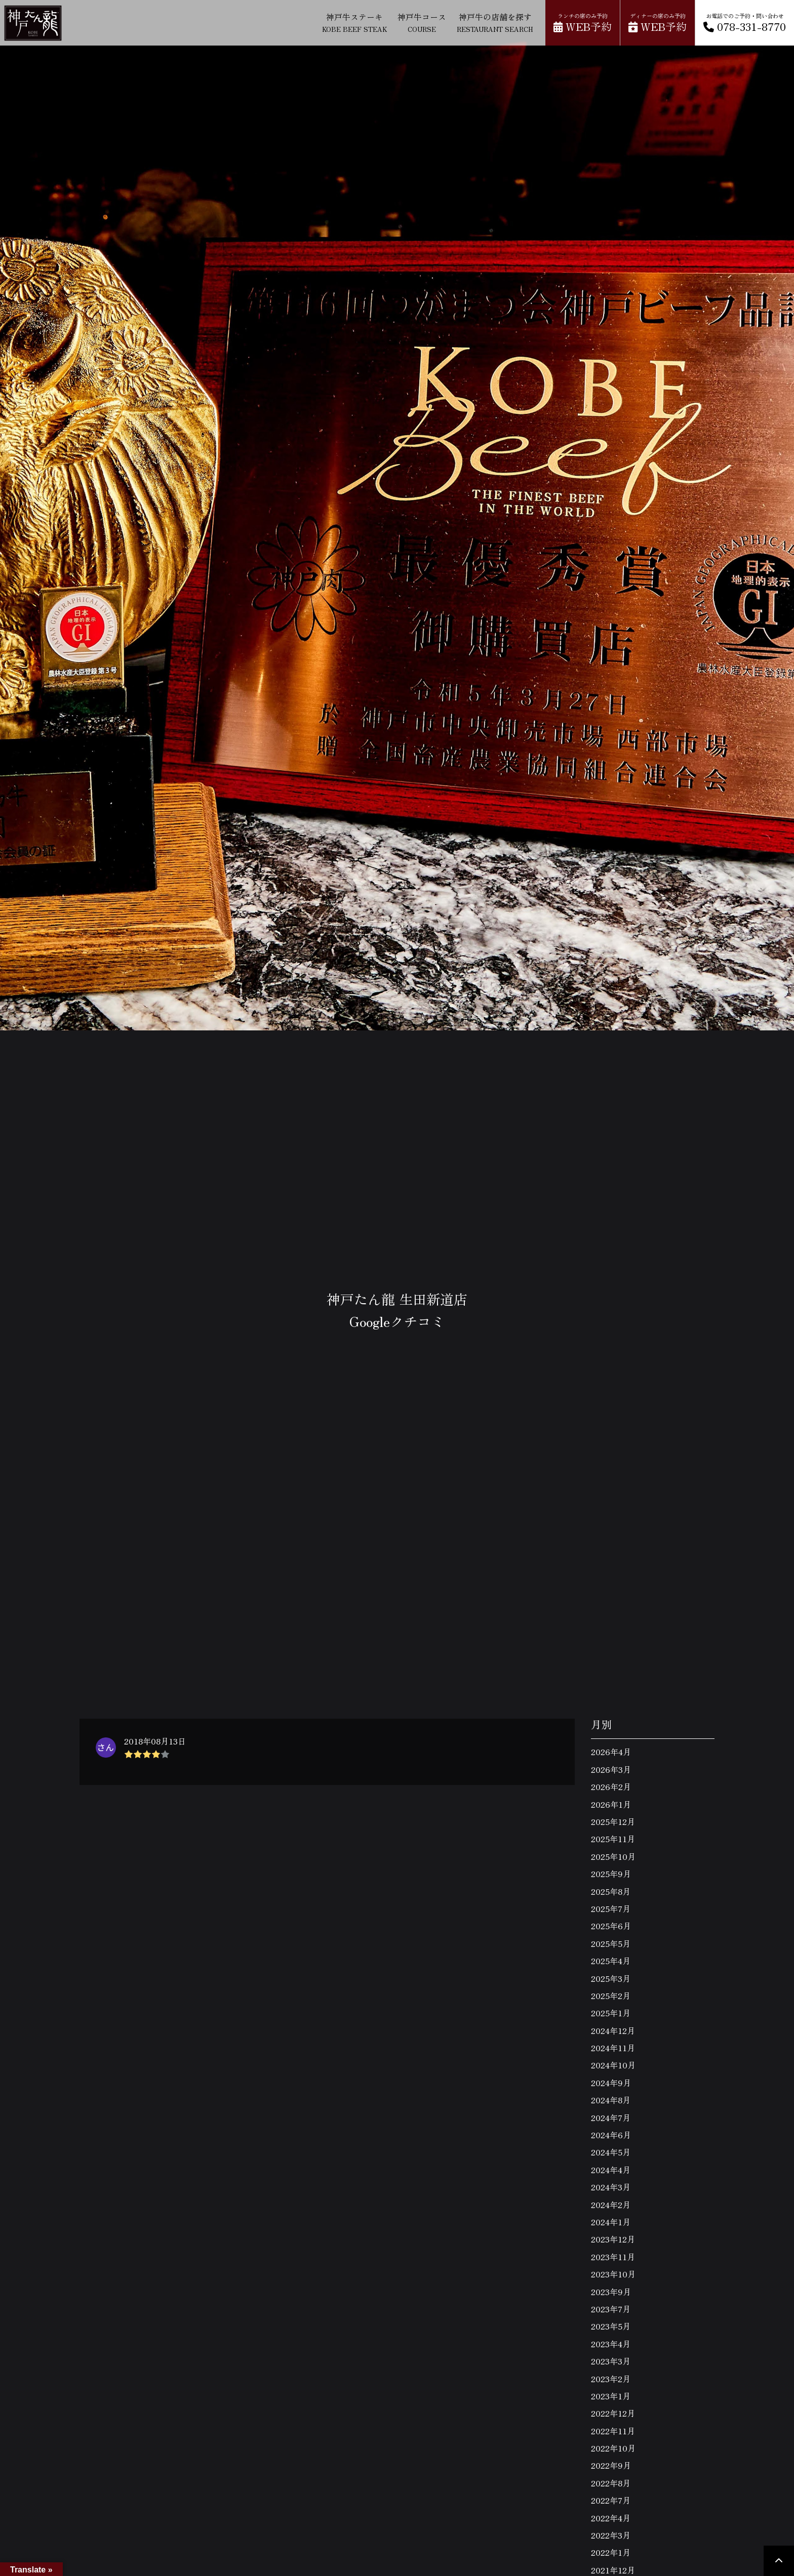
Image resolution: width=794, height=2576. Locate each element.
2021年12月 (613, 2570)
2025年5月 (610, 1943)
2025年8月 (610, 1891)
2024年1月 (610, 2222)
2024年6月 (611, 2135)
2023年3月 (610, 2361)
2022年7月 (610, 2500)
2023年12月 (613, 2239)
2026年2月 (611, 1786)
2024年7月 (610, 2117)
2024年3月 (610, 2187)
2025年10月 (613, 1856)
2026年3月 (611, 1769)
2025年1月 (610, 2013)
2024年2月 (610, 2204)
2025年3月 (610, 1978)
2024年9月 (611, 2082)
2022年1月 (610, 2552)
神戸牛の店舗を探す (495, 22)
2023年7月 (610, 2309)
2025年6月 (611, 1926)
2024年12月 (613, 2030)
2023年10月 (613, 2274)
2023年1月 (610, 2396)
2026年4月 (611, 1752)
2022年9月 (611, 2465)
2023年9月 (611, 2292)
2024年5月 (610, 2152)
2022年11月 (613, 2431)
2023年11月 (613, 2257)
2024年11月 (613, 2048)
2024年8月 (610, 2100)
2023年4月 (610, 2344)
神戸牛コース (422, 22)
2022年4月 (610, 2518)
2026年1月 (611, 1804)
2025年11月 (613, 1839)
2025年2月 (610, 1995)
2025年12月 (613, 1821)
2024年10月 (613, 2065)
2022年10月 (613, 2448)
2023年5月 (610, 2326)
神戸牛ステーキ (354, 22)
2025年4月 (610, 1961)
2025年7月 (610, 1908)
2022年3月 (610, 2535)
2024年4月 (610, 2170)
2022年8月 (610, 2483)
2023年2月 (610, 2379)
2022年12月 (613, 2413)
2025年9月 (611, 1873)
